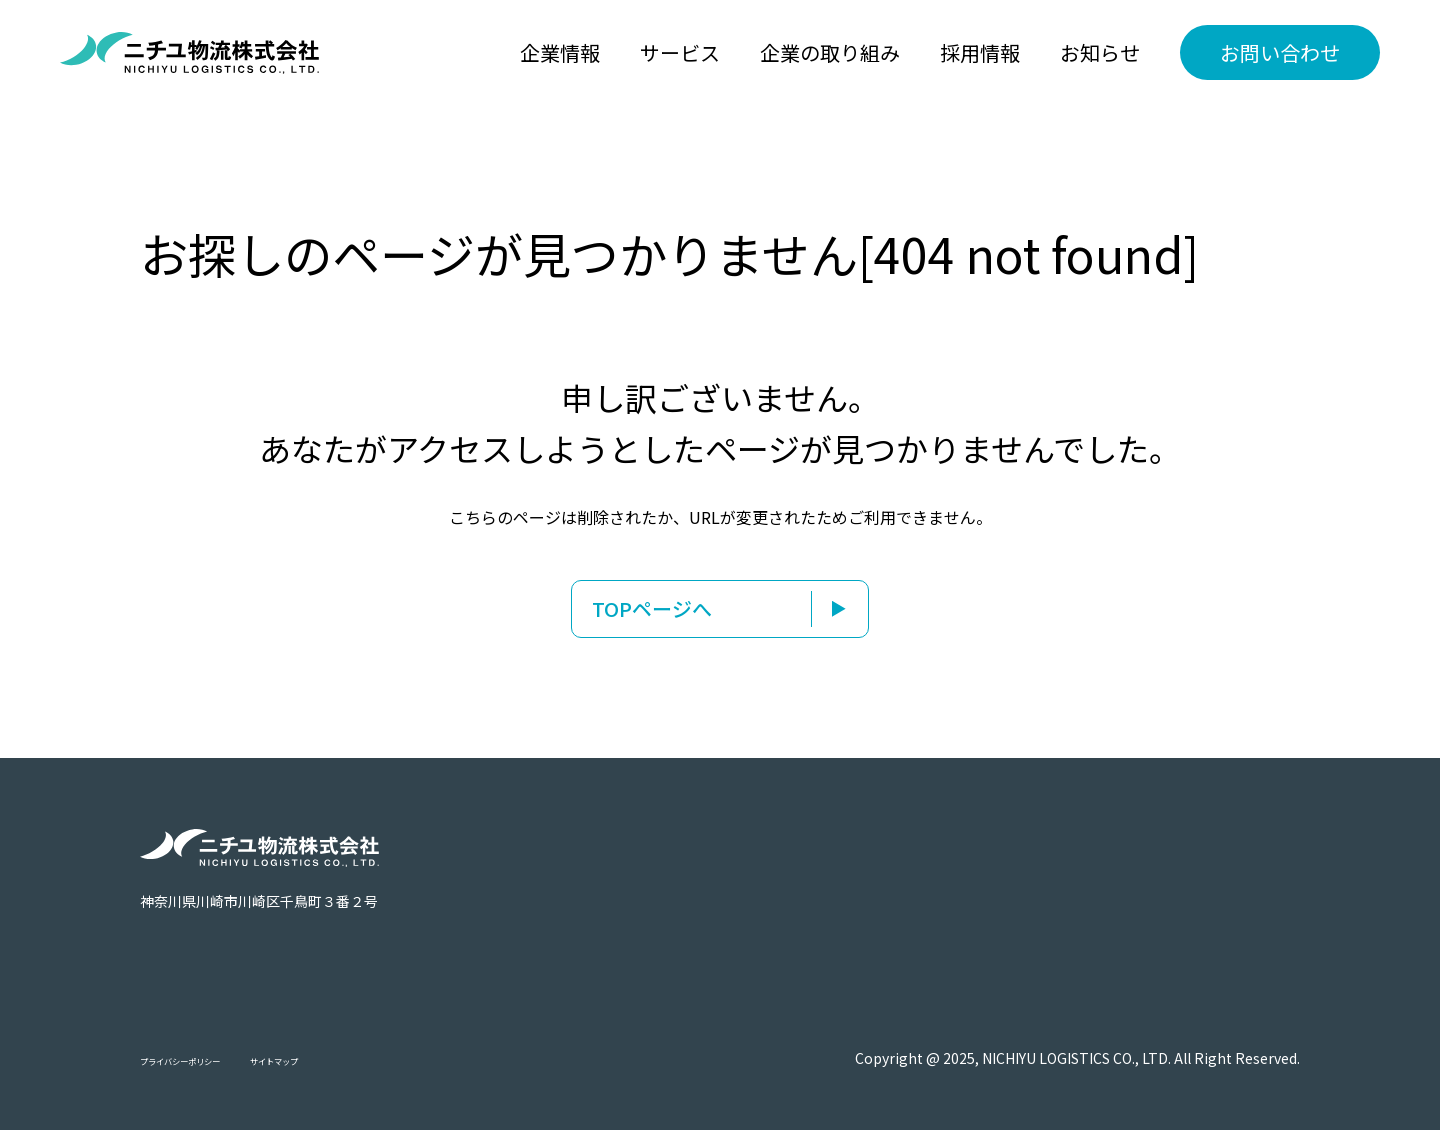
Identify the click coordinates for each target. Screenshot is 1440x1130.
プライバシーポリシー (210, 1059)
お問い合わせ (1280, 52)
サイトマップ (352, 1059)
